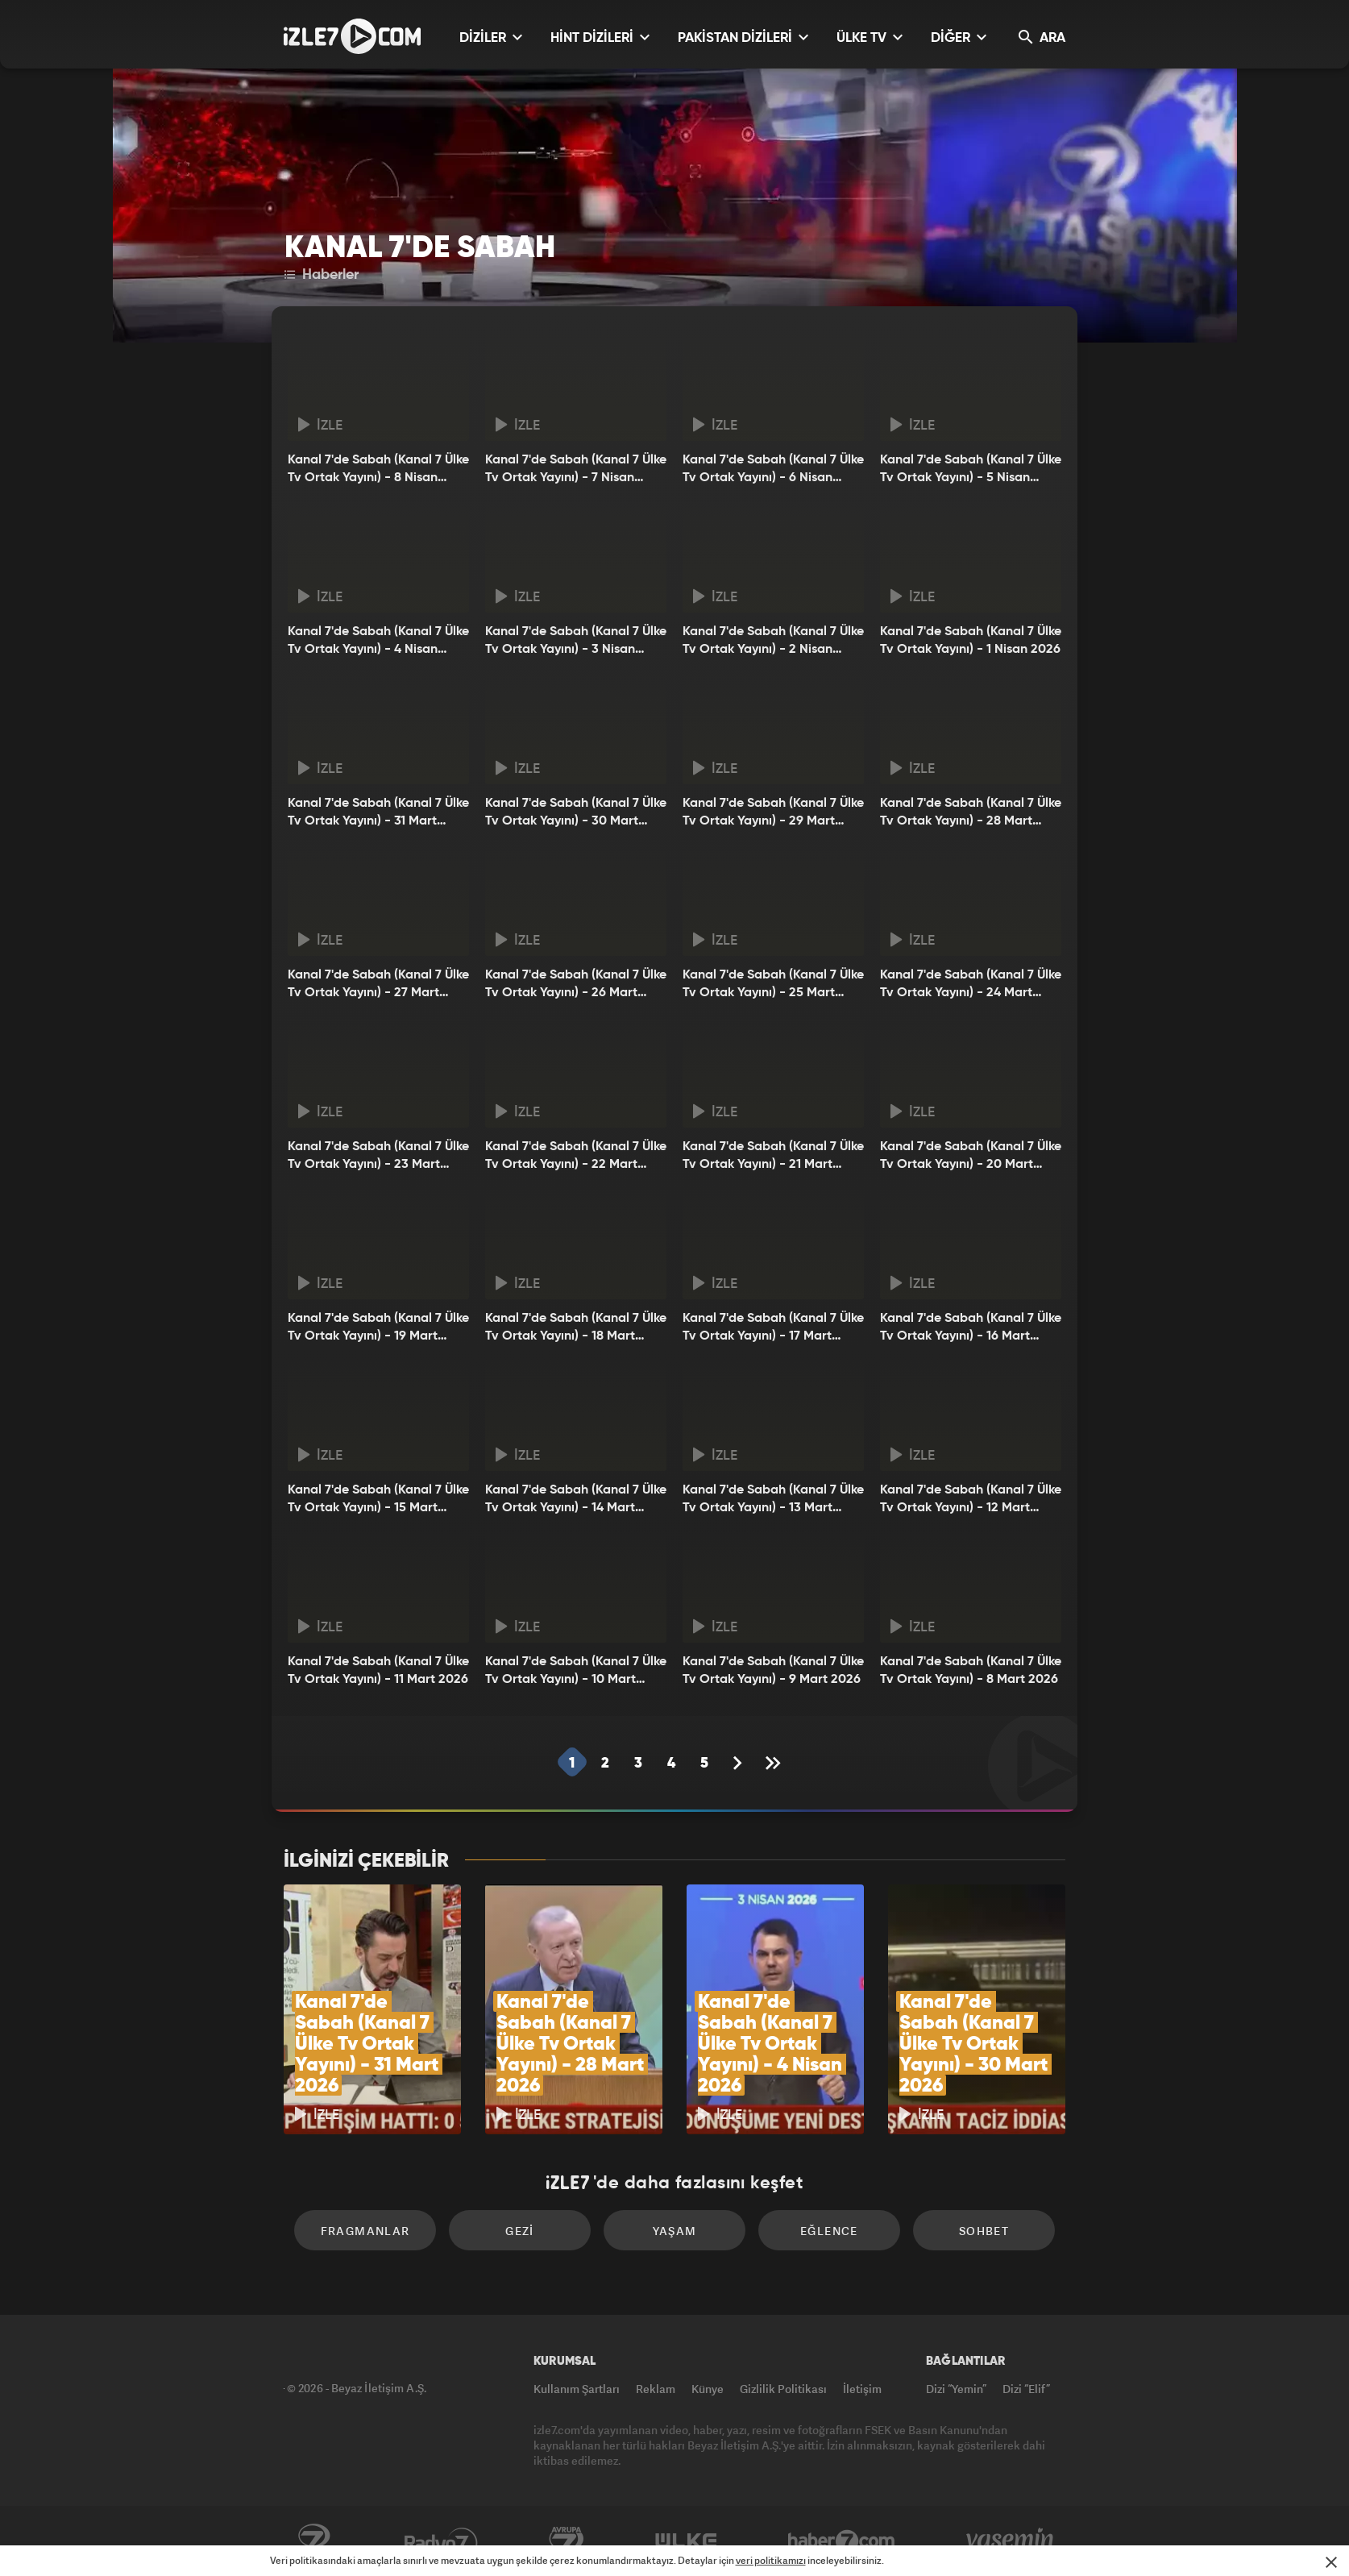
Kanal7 (313, 2541)
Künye (707, 2388)
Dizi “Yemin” (956, 2388)
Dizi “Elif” (1026, 2388)
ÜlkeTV (686, 2541)
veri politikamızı (771, 2560)
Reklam (655, 2388)
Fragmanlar (365, 2230)
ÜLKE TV (869, 37)
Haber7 (841, 2541)
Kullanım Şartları (576, 2388)
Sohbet (984, 2230)
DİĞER (958, 37)
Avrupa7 (566, 2541)
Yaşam (675, 2230)
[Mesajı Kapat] (1331, 2562)
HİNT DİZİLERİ (600, 37)
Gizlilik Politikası (783, 2388)
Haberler (321, 275)
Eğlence (829, 2230)
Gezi (519, 2230)
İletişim (862, 2388)
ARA (1042, 37)
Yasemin (1011, 2541)
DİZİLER (490, 37)
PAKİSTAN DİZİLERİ (743, 37)
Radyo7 (441, 2541)
